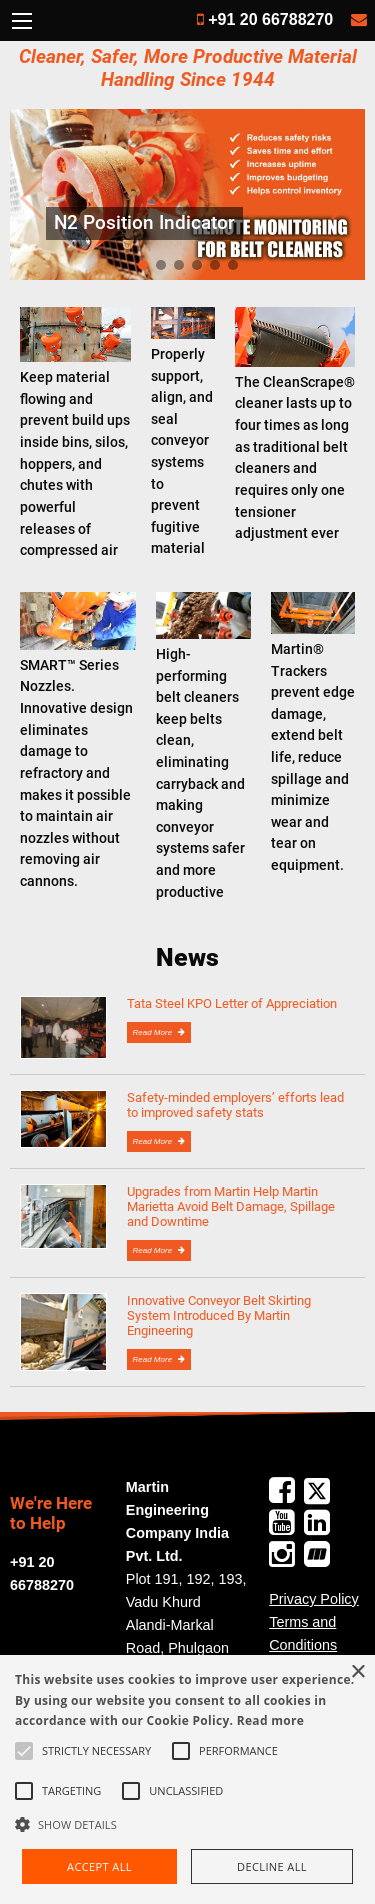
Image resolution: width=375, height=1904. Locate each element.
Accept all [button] (99, 1866)
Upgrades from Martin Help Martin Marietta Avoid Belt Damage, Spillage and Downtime (231, 1207)
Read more (270, 1720)
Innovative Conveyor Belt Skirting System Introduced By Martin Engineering (219, 1316)
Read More (154, 1032)
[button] (187, 1824)
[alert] (187, 1779)
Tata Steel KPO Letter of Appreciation (232, 1003)
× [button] (357, 1672)
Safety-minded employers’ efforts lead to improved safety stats (235, 1105)
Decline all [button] (272, 1866)
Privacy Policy (314, 1599)
